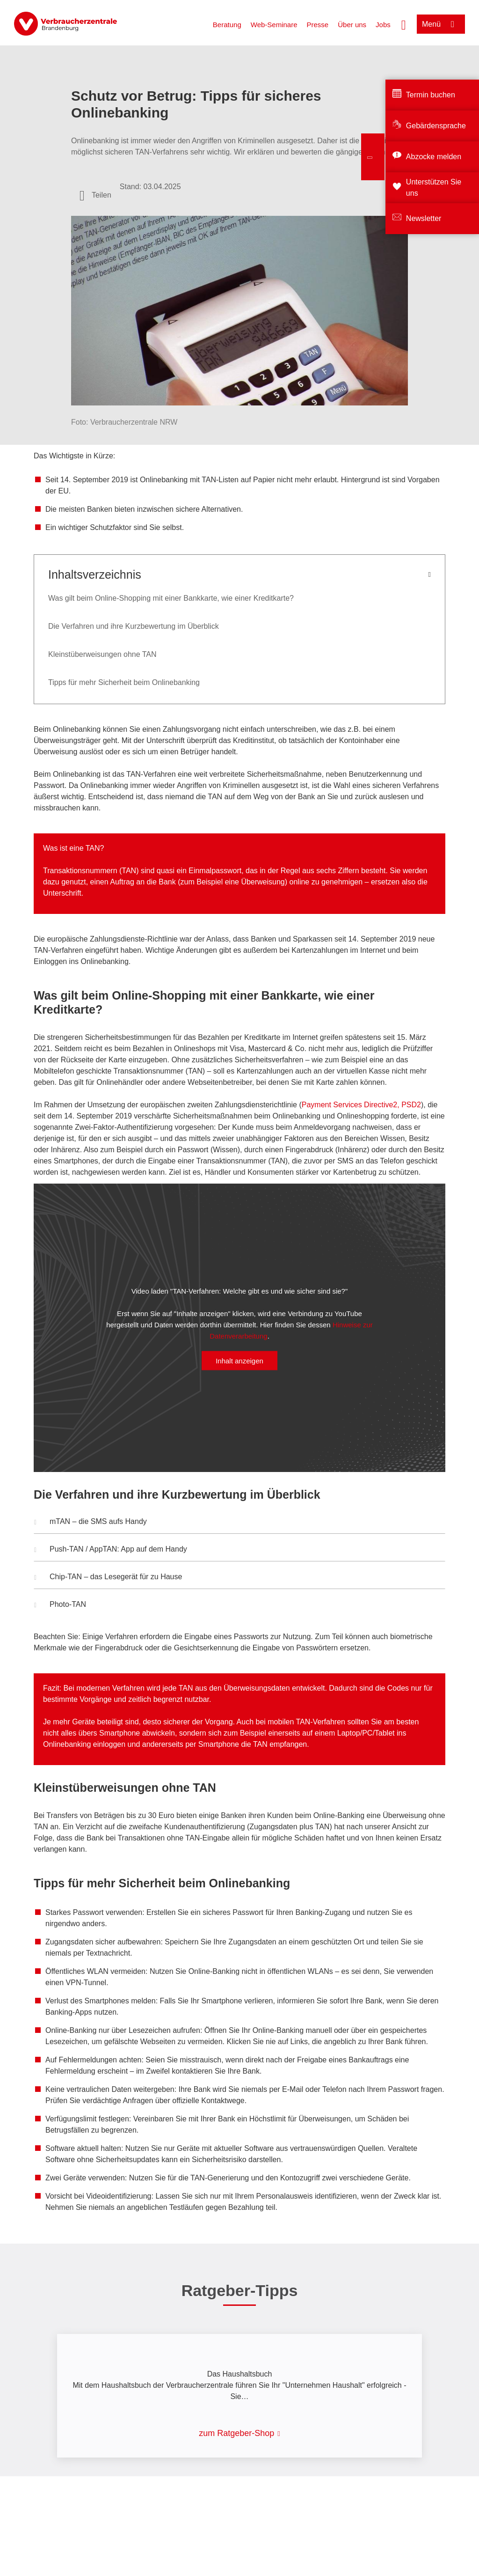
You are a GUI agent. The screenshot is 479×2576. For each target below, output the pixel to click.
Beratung (227, 25)
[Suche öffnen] (403, 24)
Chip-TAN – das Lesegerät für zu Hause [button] (108, 1577)
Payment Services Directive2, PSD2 (361, 1105)
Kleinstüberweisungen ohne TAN (102, 654)
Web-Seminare (274, 25)
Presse (318, 25)
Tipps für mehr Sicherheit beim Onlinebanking (124, 682)
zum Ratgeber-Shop (236, 2433)
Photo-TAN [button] (60, 1605)
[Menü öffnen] (441, 24)
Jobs (383, 25)
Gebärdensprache (436, 126)
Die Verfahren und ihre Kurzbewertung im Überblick (133, 626)
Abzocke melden (433, 157)
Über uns (352, 25)
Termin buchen (430, 95)
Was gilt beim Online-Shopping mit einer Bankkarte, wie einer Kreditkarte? (171, 598)
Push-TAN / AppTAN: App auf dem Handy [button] (110, 1550)
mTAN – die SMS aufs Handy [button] (90, 1522)
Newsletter (424, 218)
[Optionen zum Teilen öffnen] (95, 195)
